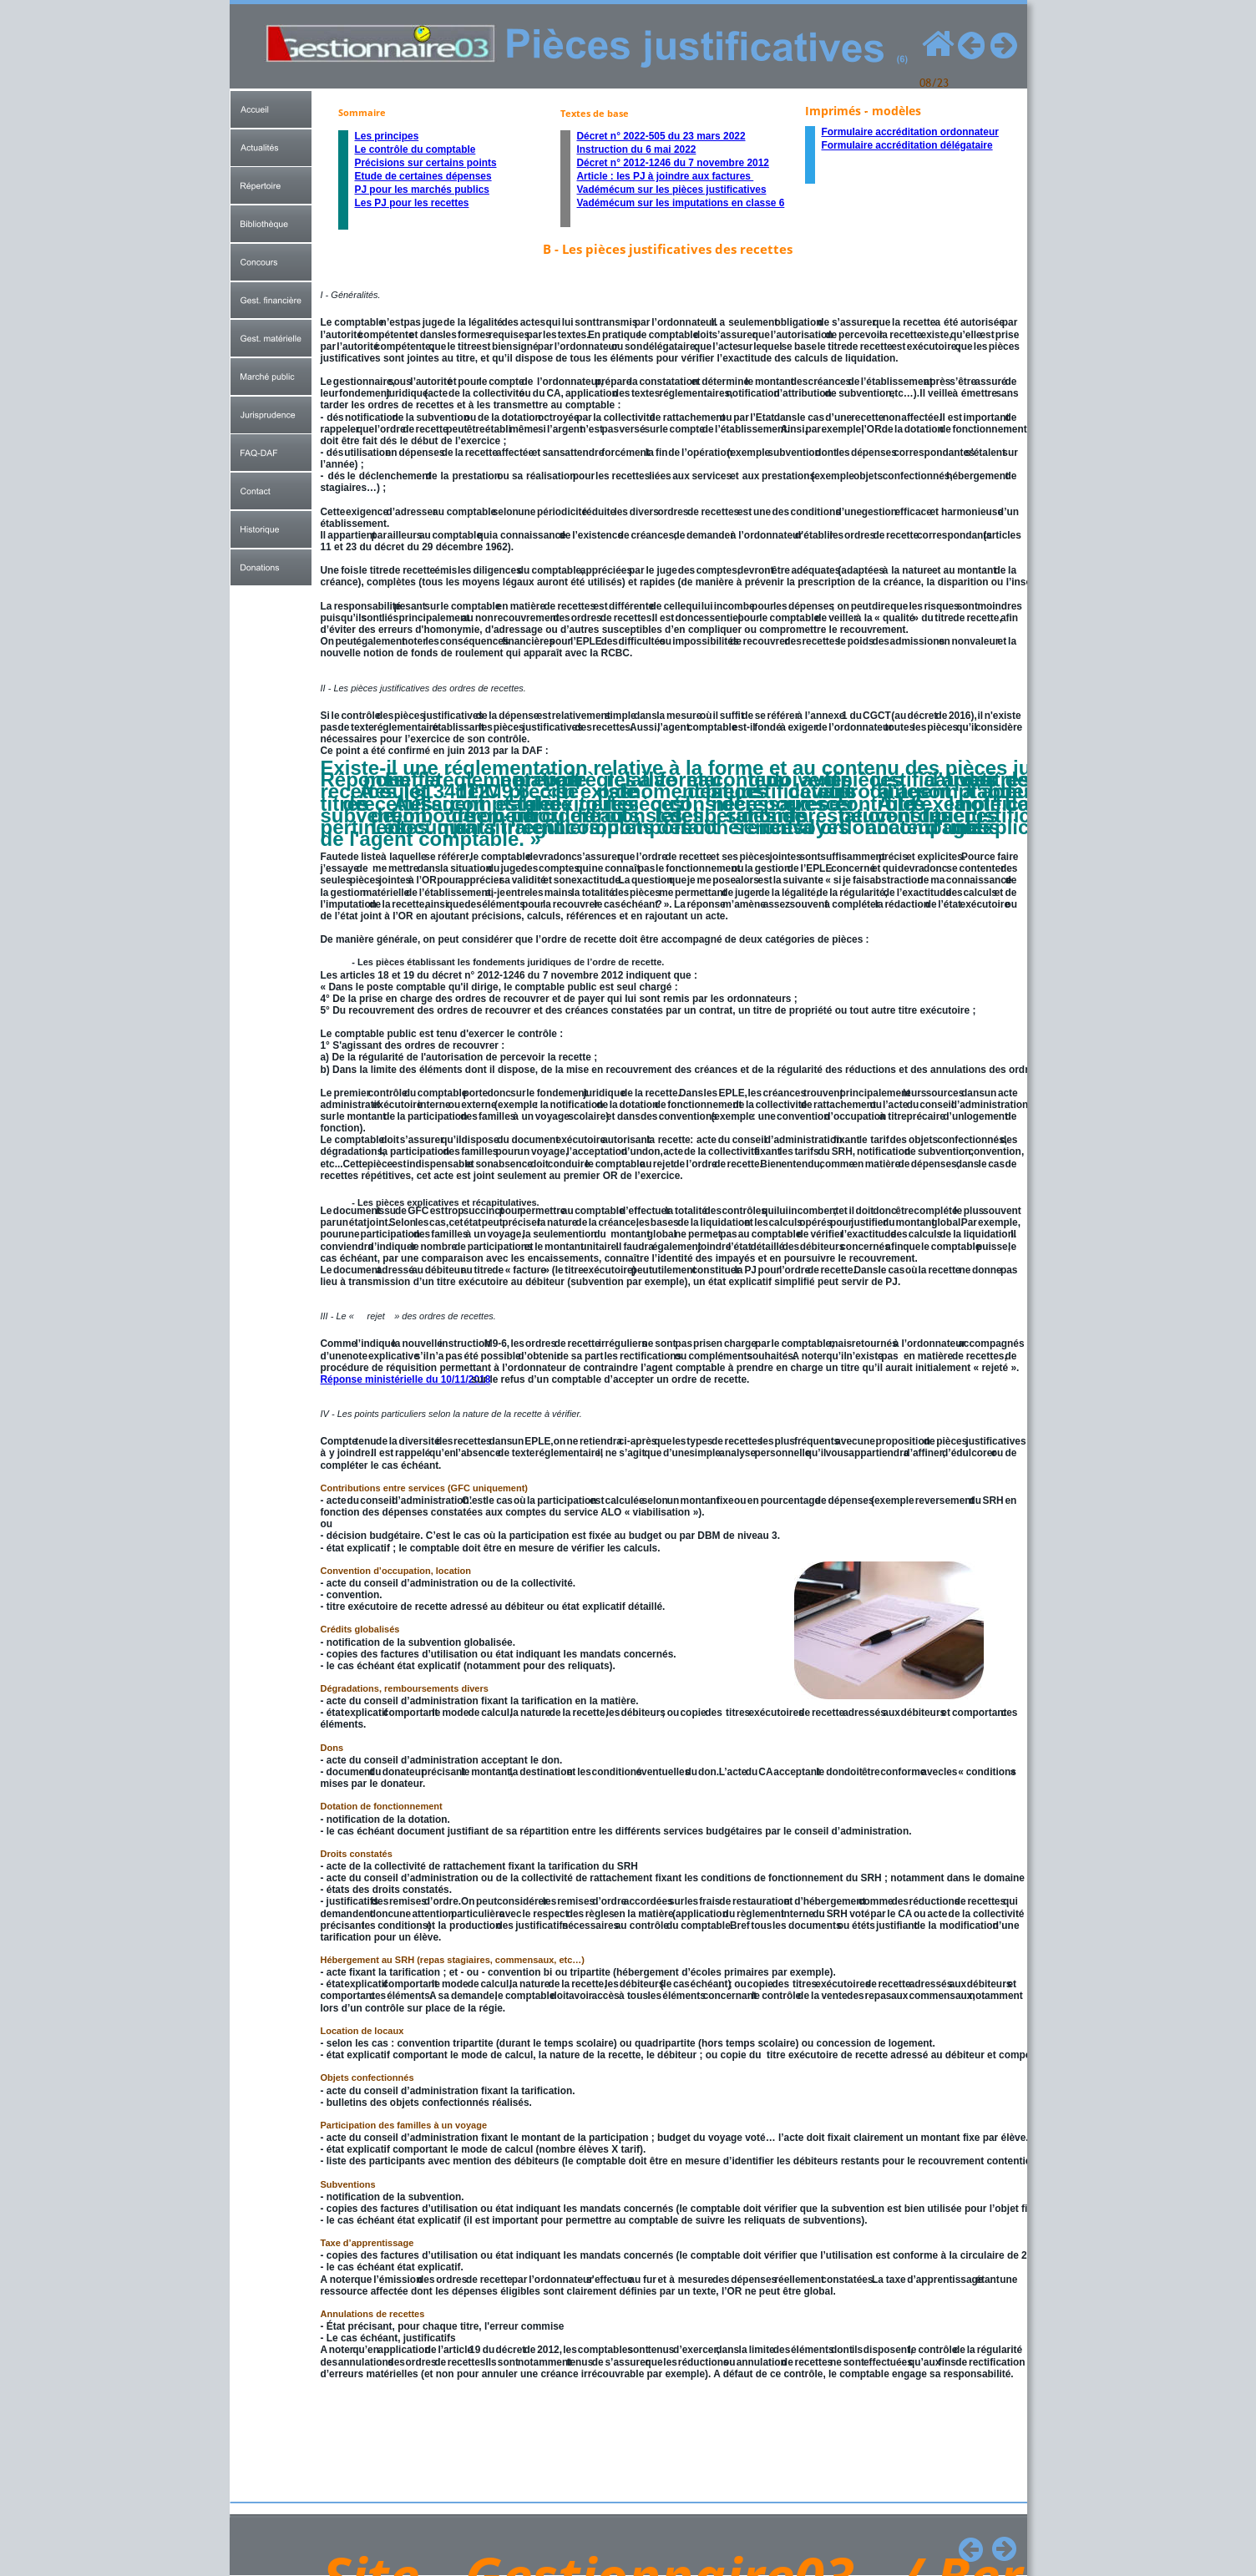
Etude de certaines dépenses (423, 176)
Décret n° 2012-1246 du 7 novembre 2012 (673, 163)
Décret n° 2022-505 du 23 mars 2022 (661, 136)
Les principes (387, 136)
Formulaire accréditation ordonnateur (910, 132)
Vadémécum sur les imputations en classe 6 (681, 203)
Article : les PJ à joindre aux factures (665, 176)
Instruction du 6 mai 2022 (636, 149)
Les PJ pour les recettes (412, 203)
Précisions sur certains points (426, 163)
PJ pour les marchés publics (422, 189)
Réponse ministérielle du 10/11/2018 (406, 1379)
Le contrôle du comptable (415, 149)
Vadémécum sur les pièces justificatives (672, 189)
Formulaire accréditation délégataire (907, 145)
